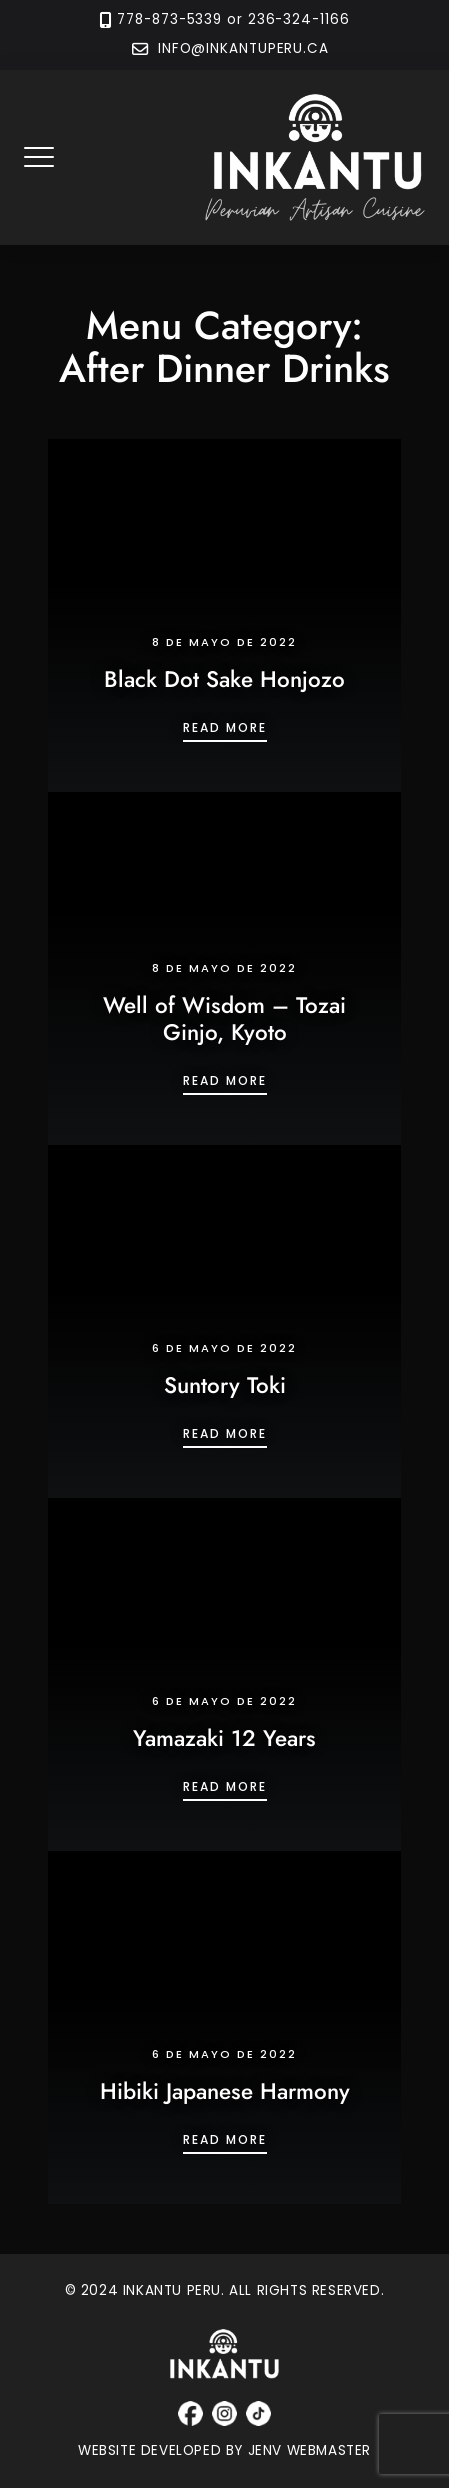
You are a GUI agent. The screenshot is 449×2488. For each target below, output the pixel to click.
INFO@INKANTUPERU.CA (241, 49)
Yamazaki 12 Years (224, 1738)
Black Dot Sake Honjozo (224, 679)
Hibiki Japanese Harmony (225, 2091)
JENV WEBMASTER (309, 2450)
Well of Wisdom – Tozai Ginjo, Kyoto (224, 1018)
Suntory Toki (225, 1385)
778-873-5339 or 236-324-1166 (233, 19)
